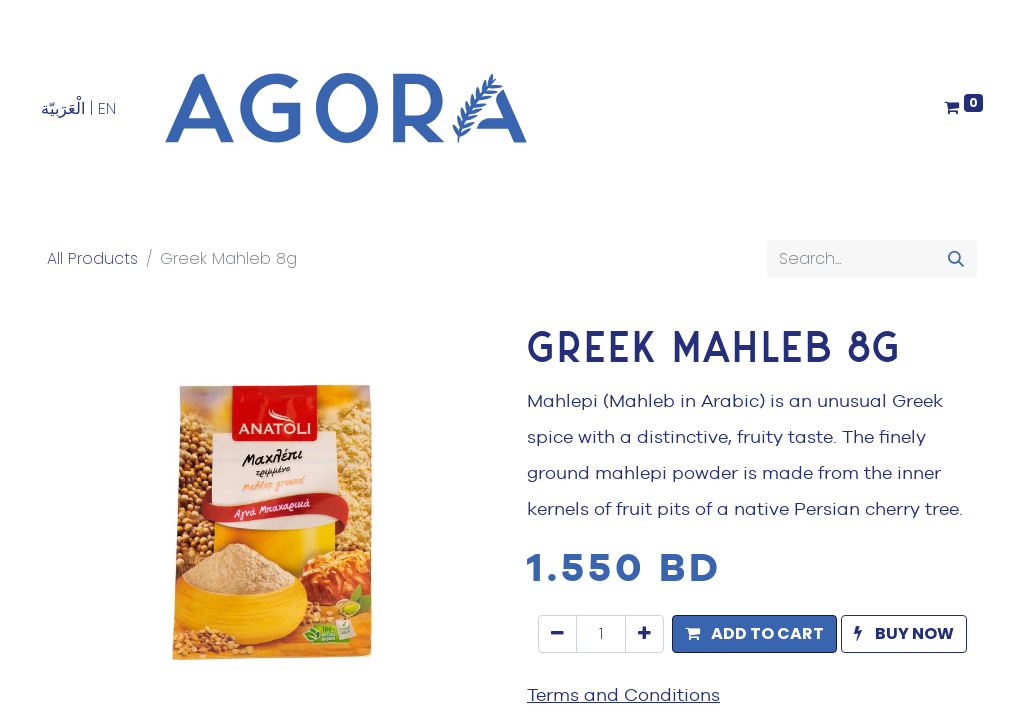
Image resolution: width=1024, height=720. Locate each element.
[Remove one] (557, 634)
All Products (92, 258)
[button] (754, 634)
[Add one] (644, 634)
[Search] (956, 259)
